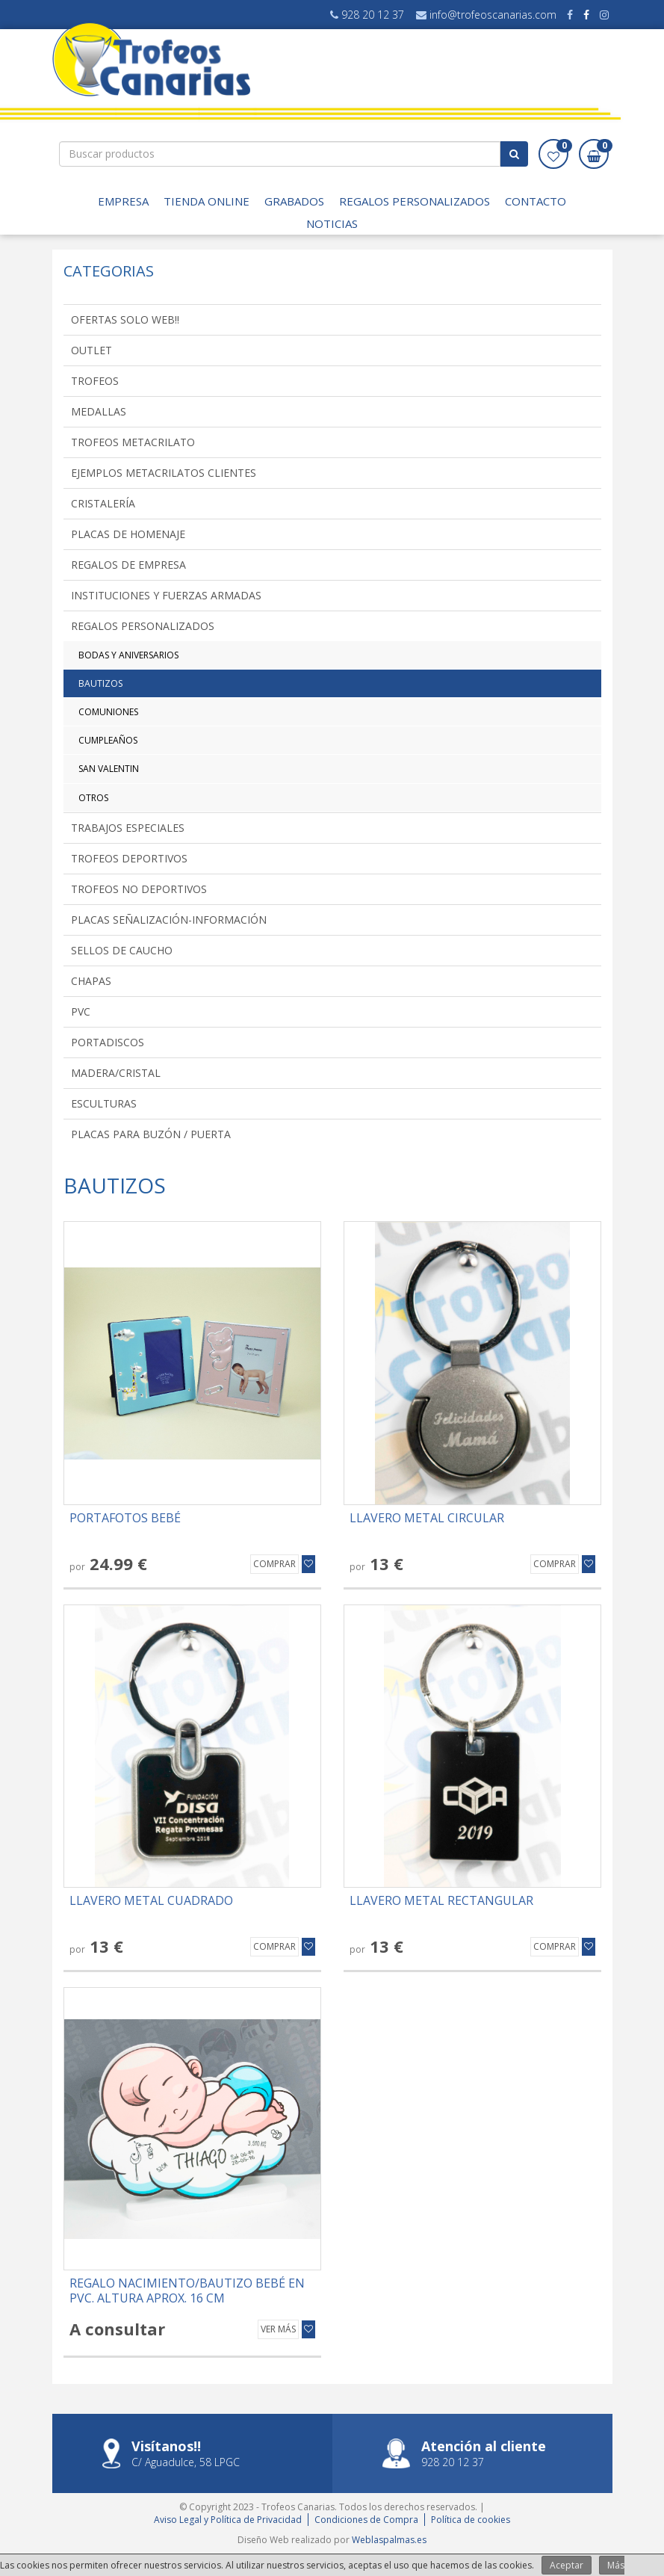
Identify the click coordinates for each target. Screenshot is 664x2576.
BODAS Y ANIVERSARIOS (128, 655)
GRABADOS (294, 201)
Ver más (278, 2329)
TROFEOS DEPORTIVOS (129, 858)
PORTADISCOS (107, 1042)
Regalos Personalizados (414, 201)
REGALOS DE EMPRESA (128, 564)
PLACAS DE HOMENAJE (128, 534)
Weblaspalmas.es (389, 2539)
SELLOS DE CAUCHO (122, 950)
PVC (80, 1011)
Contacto (535, 201)
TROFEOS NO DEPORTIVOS (139, 889)
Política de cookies (470, 2519)
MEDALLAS (98, 411)
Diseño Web (263, 2539)
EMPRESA (123, 201)
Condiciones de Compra (366, 2519)
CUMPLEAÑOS (107, 740)
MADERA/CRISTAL (116, 1073)
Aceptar (566, 2565)
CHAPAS (91, 981)
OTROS (93, 797)
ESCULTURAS (104, 1103)
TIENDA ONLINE (206, 201)
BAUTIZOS (100, 683)
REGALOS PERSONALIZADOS (142, 626)
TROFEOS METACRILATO (133, 442)
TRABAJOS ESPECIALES (127, 828)
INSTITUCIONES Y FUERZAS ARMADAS (166, 595)
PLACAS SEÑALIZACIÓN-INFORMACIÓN (169, 919)
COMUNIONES (108, 711)
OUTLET (91, 350)
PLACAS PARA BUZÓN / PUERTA (151, 1134)
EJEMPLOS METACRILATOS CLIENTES (163, 473)
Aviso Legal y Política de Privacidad (228, 2519)
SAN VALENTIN (108, 768)
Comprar (274, 1563)
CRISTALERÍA (103, 503)
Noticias (332, 223)
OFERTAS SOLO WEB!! (125, 319)
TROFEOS (95, 381)
